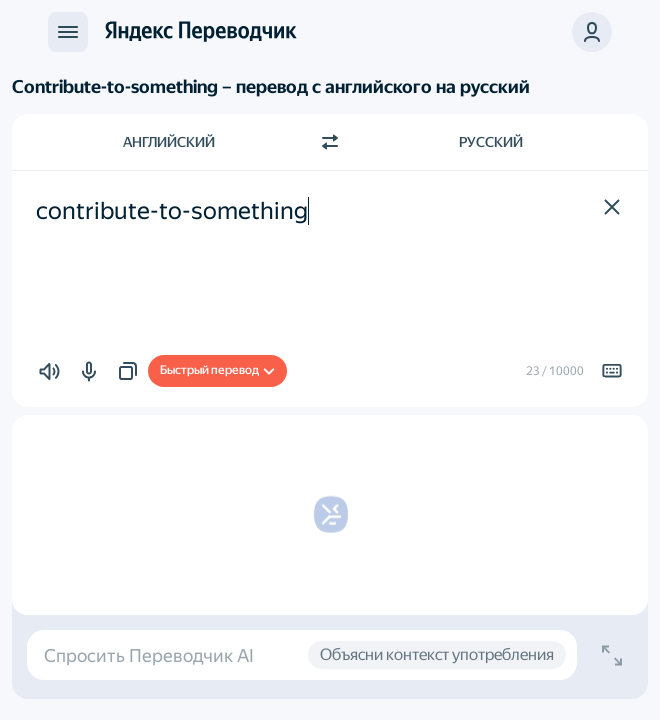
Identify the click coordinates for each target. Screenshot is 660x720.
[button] (592, 32)
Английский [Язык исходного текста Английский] (169, 142)
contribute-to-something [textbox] (172, 211)
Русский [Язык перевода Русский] (491, 142)
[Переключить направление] (330, 142)
